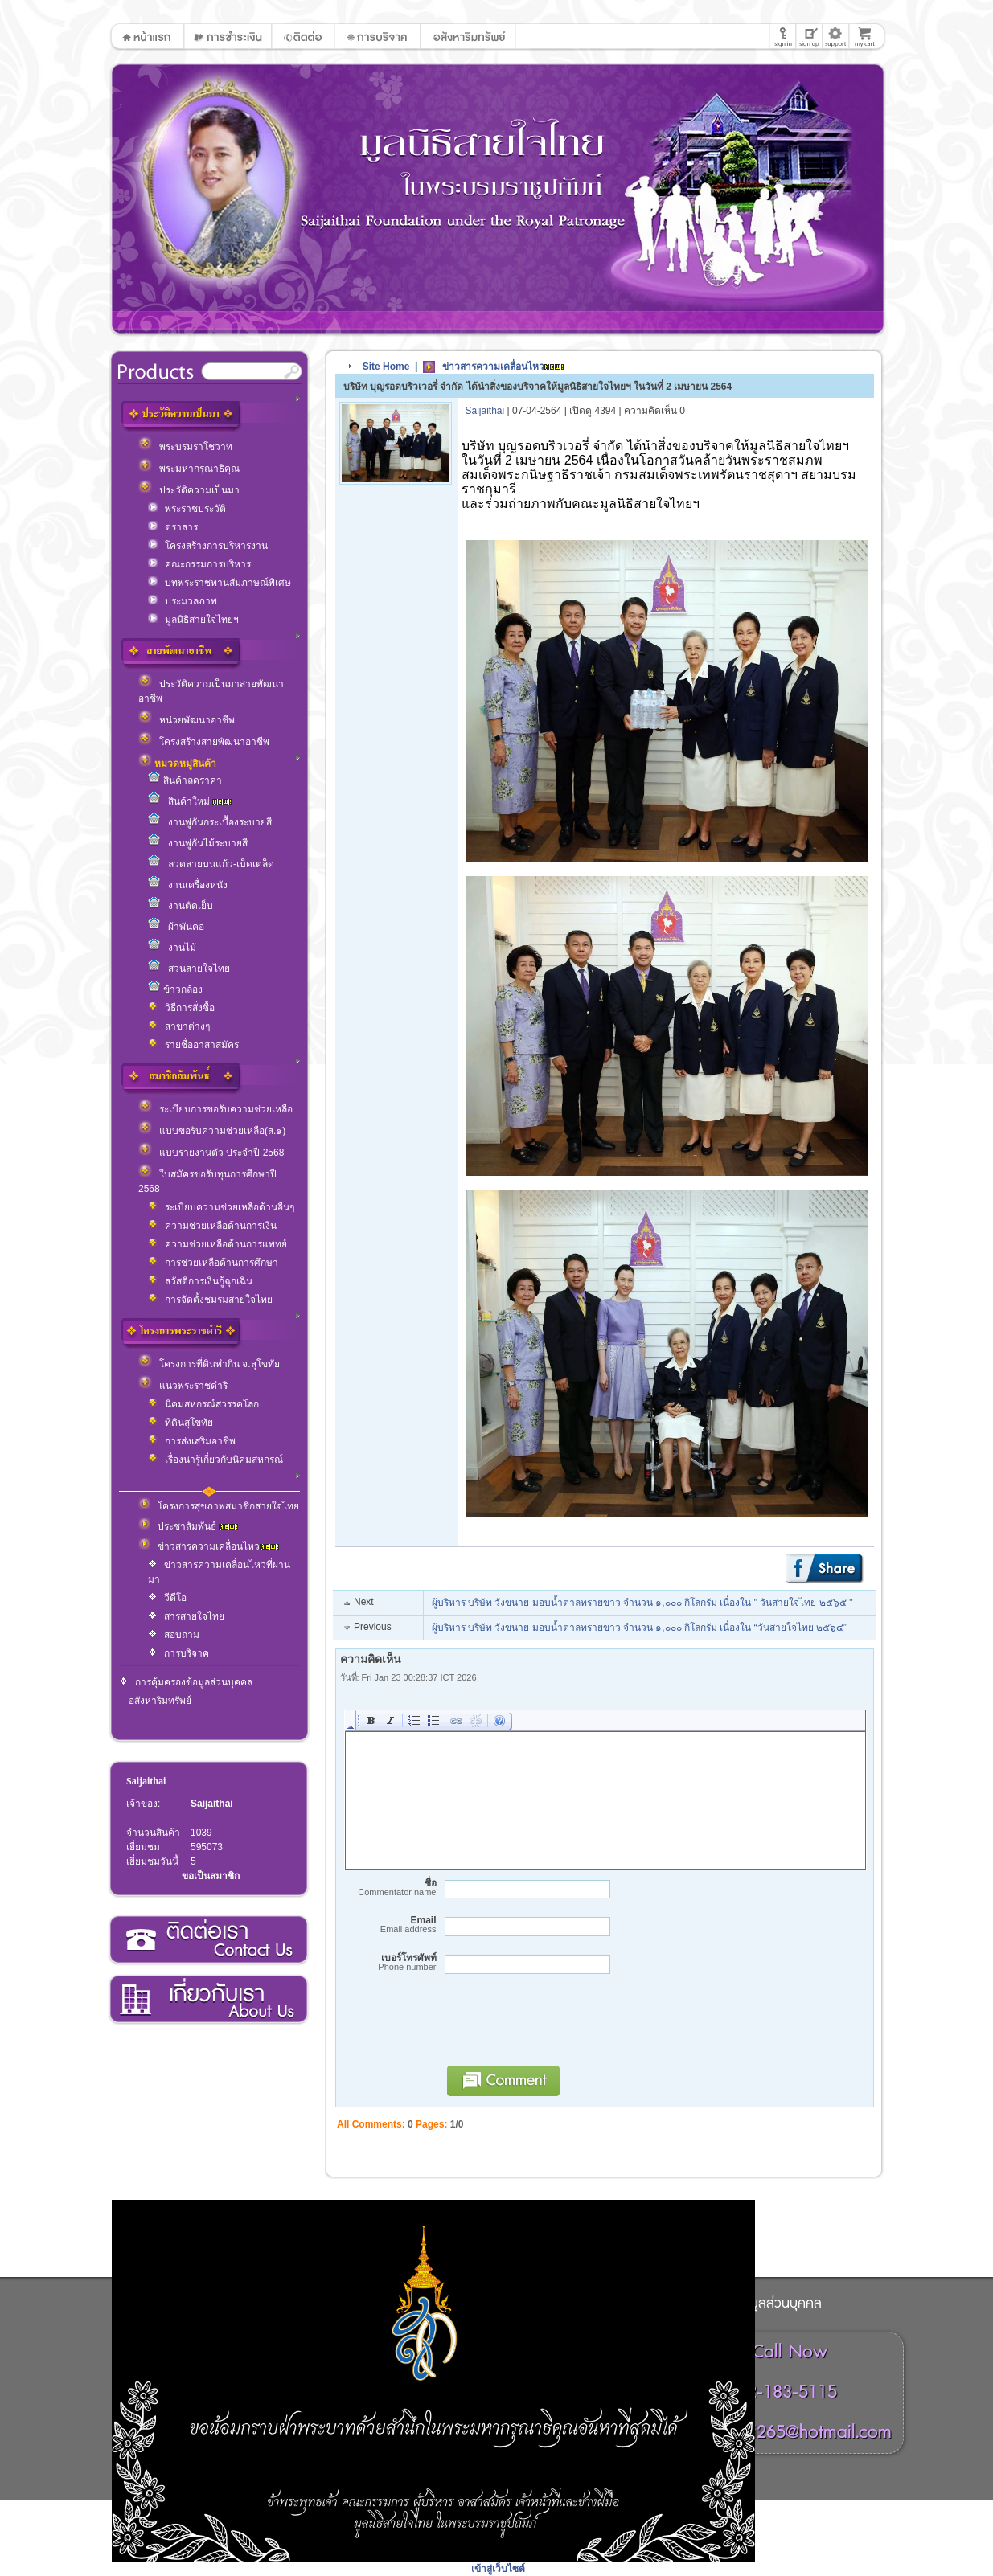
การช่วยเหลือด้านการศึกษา (213, 1262)
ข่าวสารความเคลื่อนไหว (208, 1546)
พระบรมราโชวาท (185, 447)
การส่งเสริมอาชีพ (192, 1441)
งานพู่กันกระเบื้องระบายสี (210, 822)
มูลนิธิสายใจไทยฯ (193, 619)
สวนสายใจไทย (189, 968)
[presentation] (560, 2027)
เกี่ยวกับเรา (208, 1999)
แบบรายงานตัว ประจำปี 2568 (211, 1152)
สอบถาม (173, 1634)
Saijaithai (146, 1781)
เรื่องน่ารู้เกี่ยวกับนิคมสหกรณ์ (215, 1459)
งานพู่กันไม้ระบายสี (198, 843)
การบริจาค (178, 1653)
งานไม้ (172, 947)
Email (388, 1924)
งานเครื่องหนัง (188, 885)
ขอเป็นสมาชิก (211, 1876)
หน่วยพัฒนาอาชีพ (186, 720)
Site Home (386, 366)
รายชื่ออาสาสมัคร (193, 1044)
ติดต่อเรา (208, 1940)
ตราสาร (173, 527)
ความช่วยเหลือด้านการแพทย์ (217, 1244)
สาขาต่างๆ (179, 1026)
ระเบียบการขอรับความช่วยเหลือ (215, 1109)
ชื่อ (388, 1887)
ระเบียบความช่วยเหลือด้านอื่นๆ (221, 1207)
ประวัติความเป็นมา (189, 490)
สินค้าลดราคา (185, 780)
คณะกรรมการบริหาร (199, 564)
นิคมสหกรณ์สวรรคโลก (203, 1404)
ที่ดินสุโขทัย (180, 1422)
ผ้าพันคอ (176, 926)
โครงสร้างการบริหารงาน (208, 545)
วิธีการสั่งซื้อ (181, 1008)
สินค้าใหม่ (190, 801)
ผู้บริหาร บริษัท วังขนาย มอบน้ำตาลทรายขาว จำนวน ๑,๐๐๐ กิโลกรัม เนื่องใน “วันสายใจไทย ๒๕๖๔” (639, 1627)
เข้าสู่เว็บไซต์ (498, 2568)
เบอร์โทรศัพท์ (388, 1962)
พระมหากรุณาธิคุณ (189, 468)
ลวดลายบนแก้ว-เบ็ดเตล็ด (211, 864)
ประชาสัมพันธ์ (188, 1526)
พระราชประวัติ (187, 508)
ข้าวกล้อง (175, 989)
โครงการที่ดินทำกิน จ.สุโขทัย (209, 1364)
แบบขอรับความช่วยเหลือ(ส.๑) (211, 1130)
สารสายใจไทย (186, 1616)
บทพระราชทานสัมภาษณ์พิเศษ (219, 582)
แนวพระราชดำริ (183, 1385)
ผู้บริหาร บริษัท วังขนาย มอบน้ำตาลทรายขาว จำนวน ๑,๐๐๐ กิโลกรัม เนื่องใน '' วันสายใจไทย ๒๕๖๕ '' (642, 1602)
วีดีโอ (167, 1597)
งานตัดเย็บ (180, 905)
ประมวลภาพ (182, 601)
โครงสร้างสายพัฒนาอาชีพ (203, 741)
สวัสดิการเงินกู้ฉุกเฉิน (200, 1281)
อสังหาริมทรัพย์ (160, 1700)
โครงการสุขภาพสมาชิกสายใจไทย (218, 1506)
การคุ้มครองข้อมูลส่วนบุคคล (185, 1682)
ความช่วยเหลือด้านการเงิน (212, 1225)
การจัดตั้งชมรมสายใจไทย (210, 1299)
